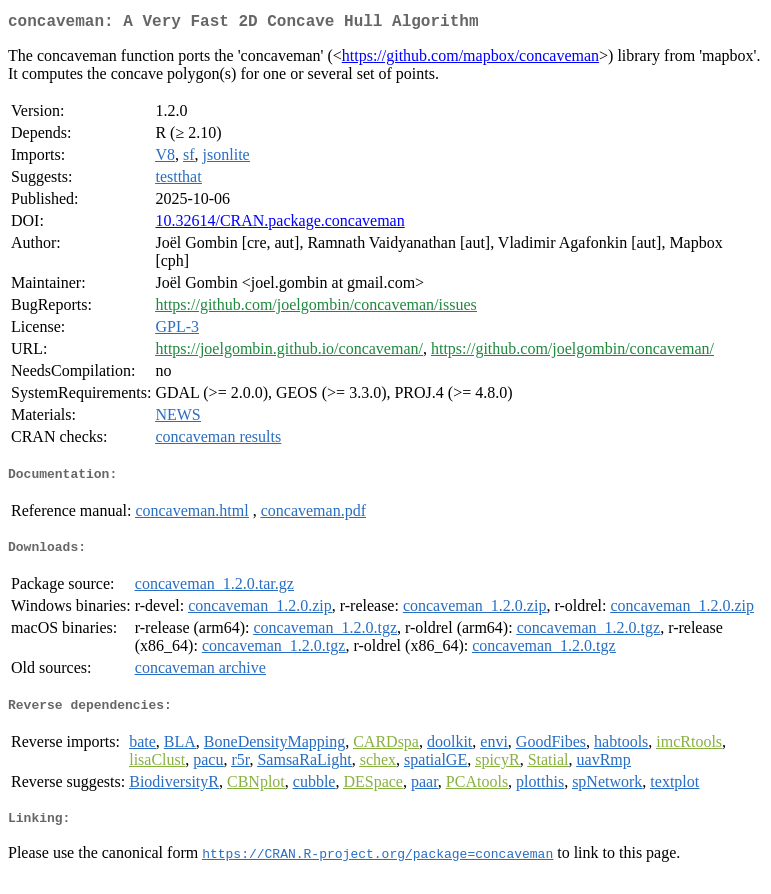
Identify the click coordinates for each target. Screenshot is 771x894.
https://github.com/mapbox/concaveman (470, 59)
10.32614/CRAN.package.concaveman (279, 224)
